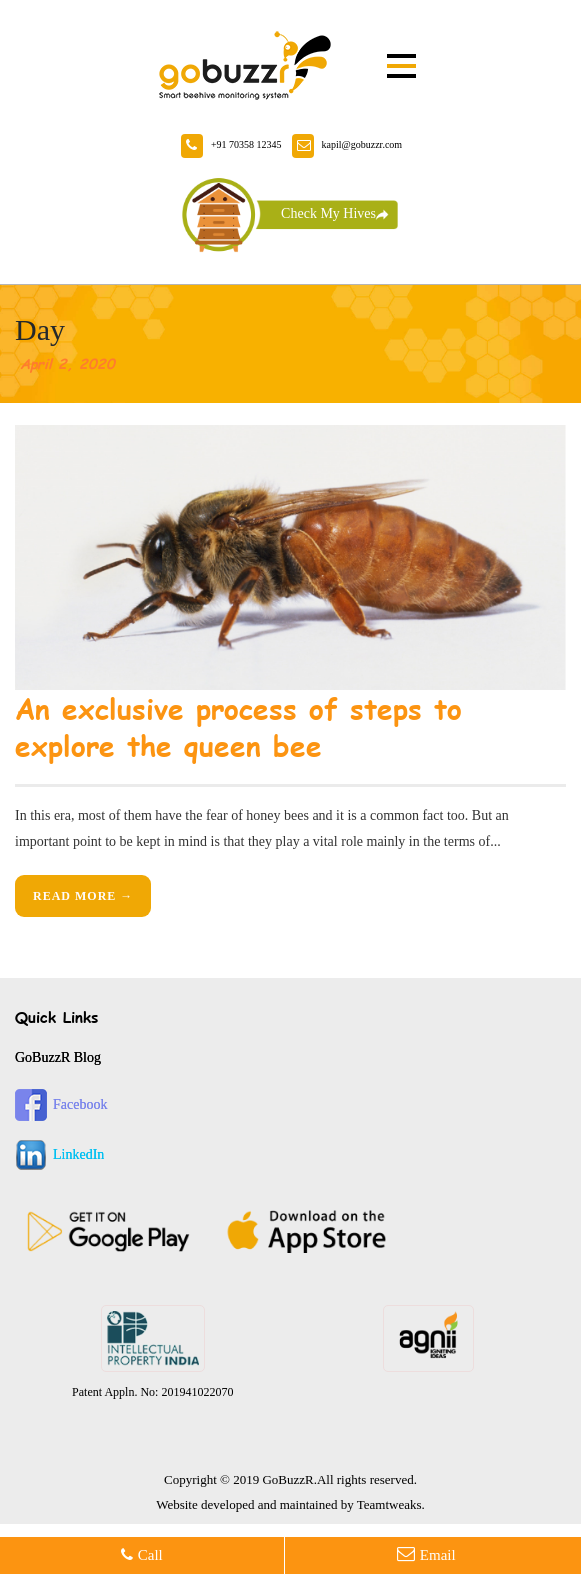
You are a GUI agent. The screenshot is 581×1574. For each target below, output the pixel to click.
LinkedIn (59, 1154)
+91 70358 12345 (231, 146)
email (426, 1555)
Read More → (83, 896)
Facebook (61, 1104)
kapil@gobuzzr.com (347, 146)
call (142, 1555)
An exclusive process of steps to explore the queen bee (238, 725)
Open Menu (401, 65)
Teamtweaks (389, 1504)
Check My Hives (328, 213)
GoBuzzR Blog (58, 1057)
